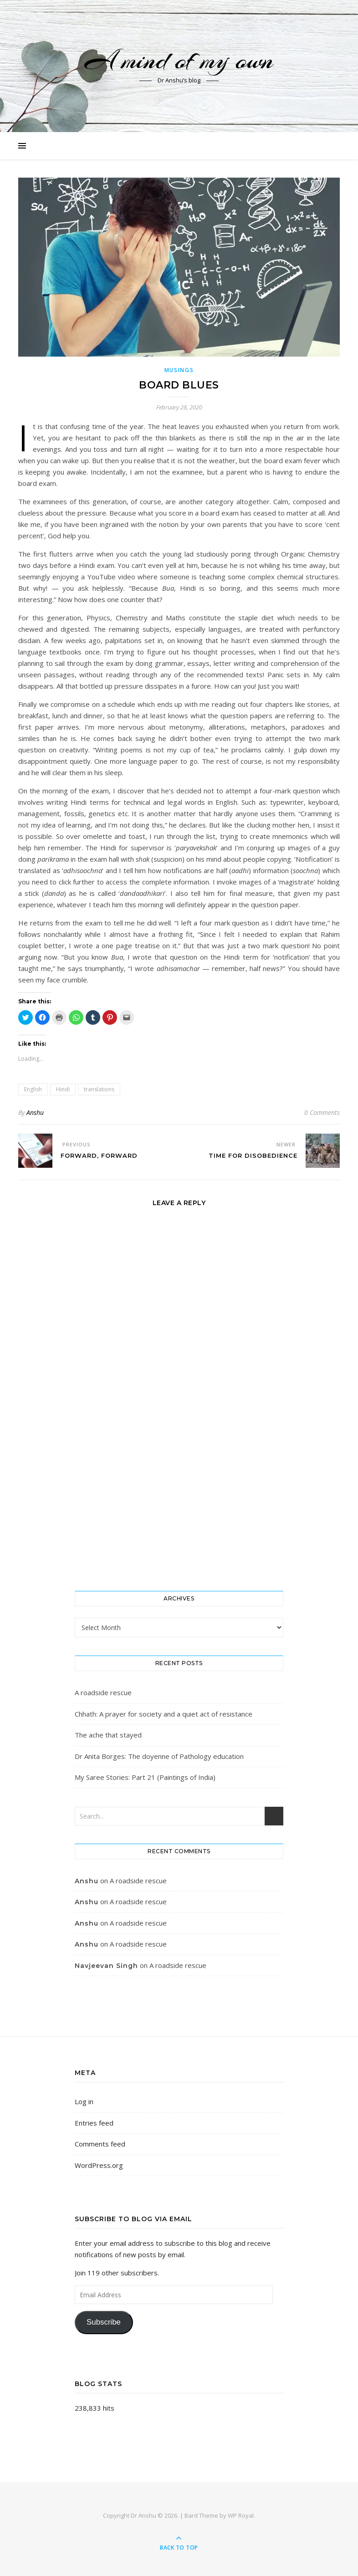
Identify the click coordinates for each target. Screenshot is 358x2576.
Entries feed (94, 2122)
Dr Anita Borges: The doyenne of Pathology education (159, 1756)
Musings (179, 370)
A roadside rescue (103, 1692)
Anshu (35, 1112)
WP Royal (241, 2515)
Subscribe (104, 2322)
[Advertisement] (179, 1509)
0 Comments (322, 1112)
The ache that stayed (108, 1734)
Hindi (63, 1089)
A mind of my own (179, 60)
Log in (84, 2101)
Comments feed (100, 2143)
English (33, 1089)
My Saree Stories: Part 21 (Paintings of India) (145, 1777)
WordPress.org (99, 2165)
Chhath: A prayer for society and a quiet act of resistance (163, 1713)
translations (99, 1089)
